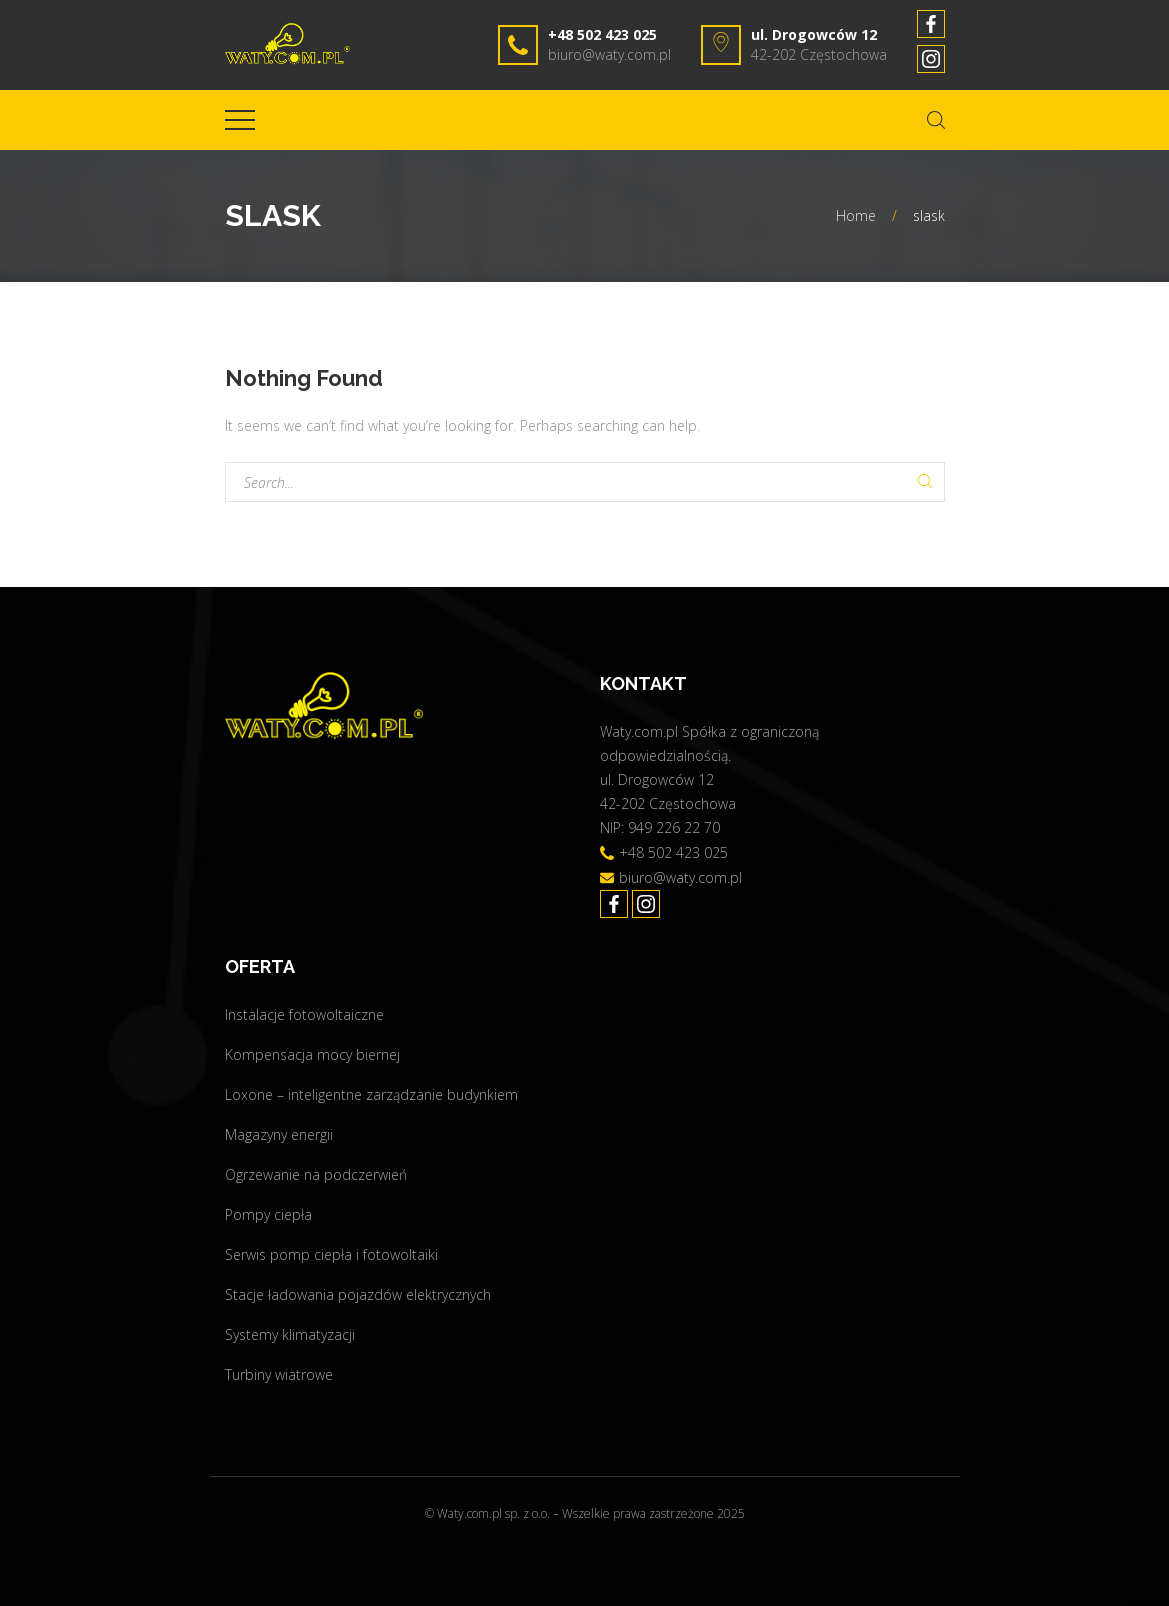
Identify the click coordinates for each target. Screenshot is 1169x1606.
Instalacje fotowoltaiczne (304, 1014)
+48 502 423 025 (602, 34)
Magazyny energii (279, 1134)
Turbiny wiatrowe (279, 1374)
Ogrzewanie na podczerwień (316, 1174)
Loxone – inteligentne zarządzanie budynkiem (371, 1094)
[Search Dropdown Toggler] (936, 120)
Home (856, 215)
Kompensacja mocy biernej (312, 1054)
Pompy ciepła (268, 1214)
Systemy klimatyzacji (290, 1334)
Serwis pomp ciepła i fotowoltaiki (331, 1254)
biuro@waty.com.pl (609, 54)
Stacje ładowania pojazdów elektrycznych (358, 1294)
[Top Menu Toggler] (240, 120)
